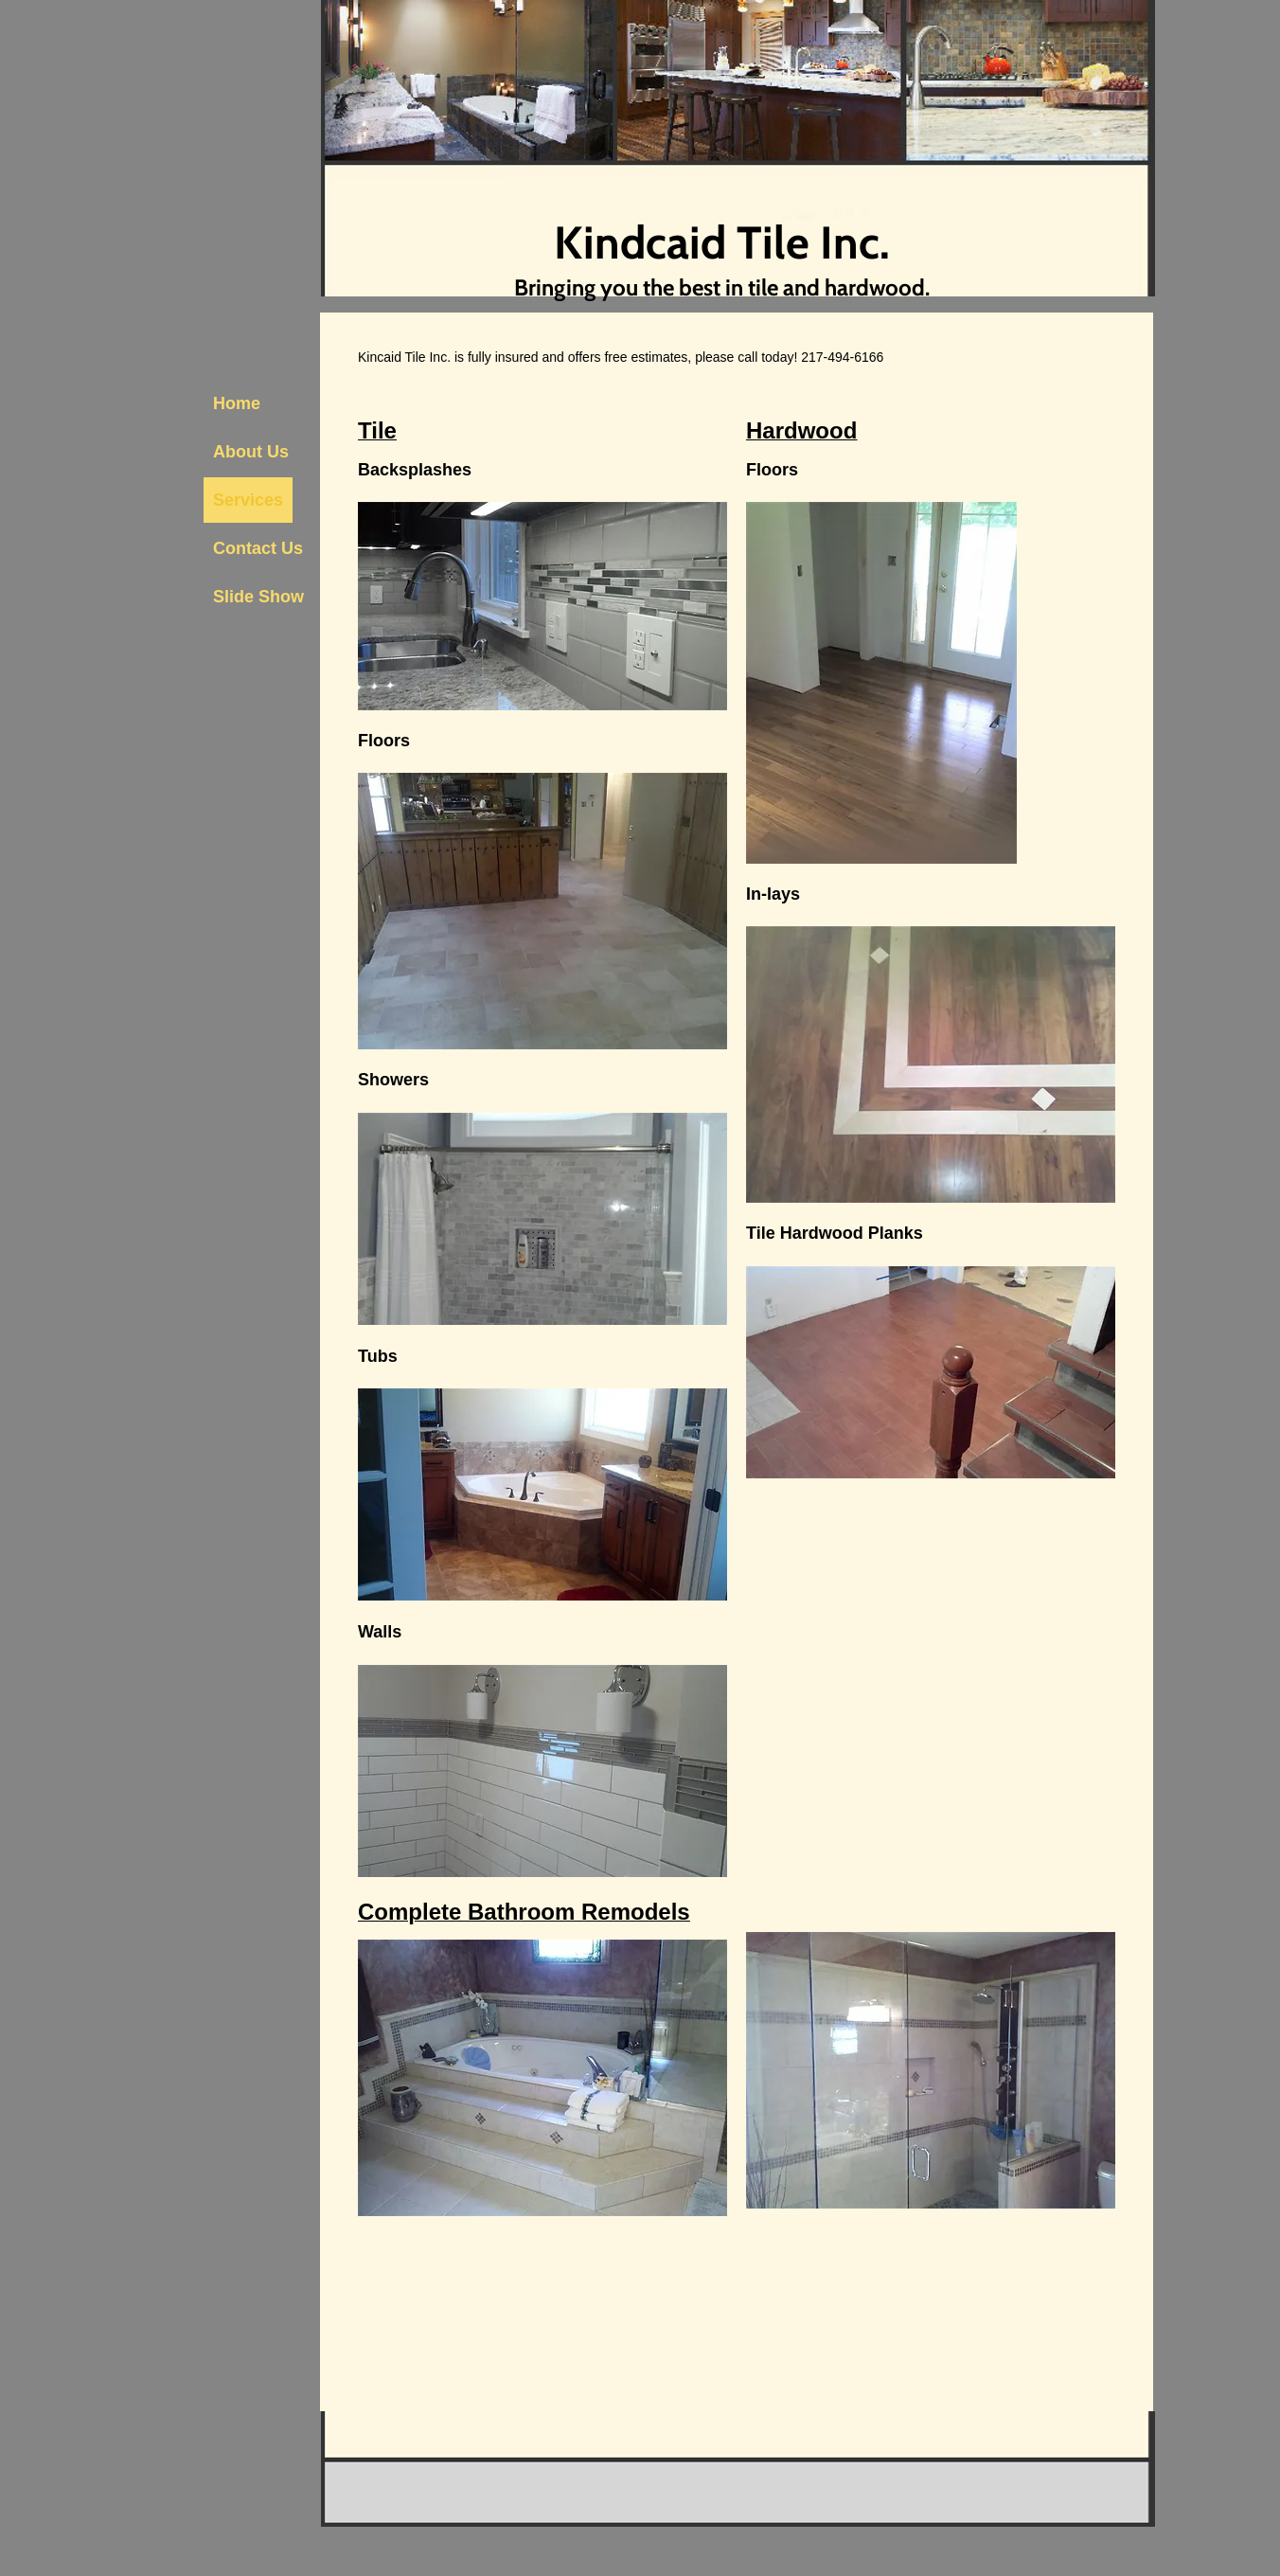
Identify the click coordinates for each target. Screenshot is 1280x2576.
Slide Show (258, 596)
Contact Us (258, 548)
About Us (251, 451)
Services (248, 500)
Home (236, 403)
